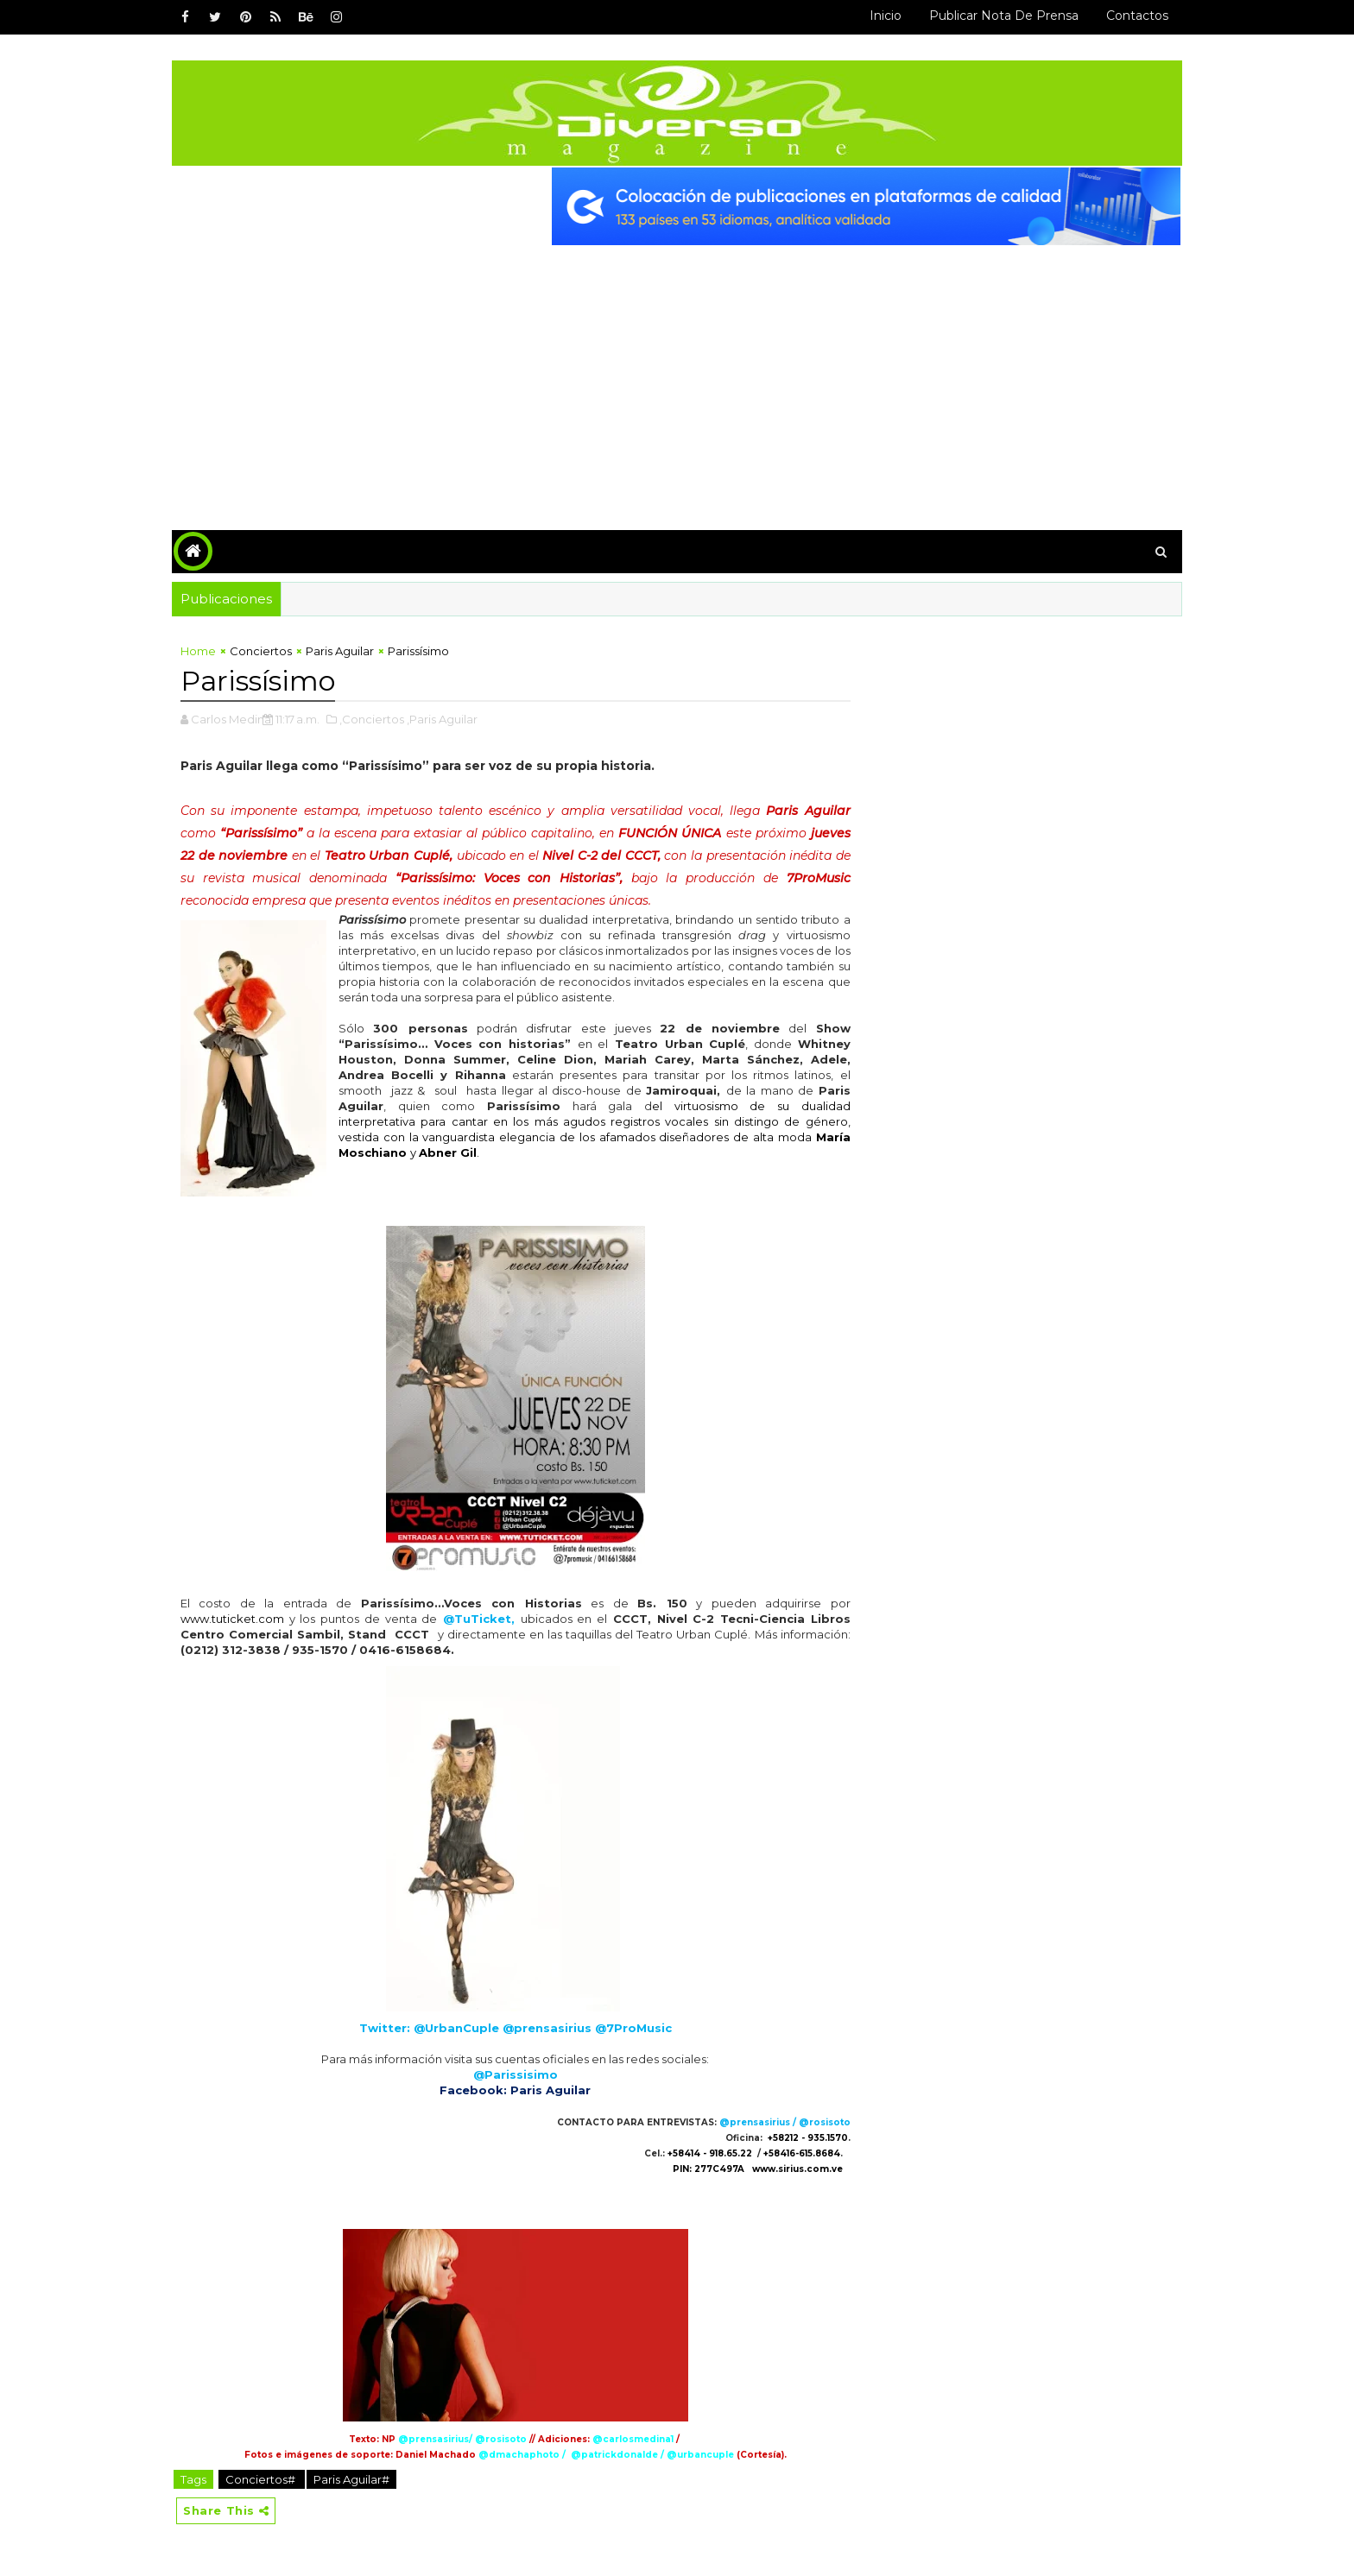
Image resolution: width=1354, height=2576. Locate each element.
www (194, 1619)
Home (198, 651)
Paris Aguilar (340, 651)
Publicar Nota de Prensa (1004, 15)
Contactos (1137, 15)
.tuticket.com (246, 1619)
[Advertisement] (677, 375)
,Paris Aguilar (442, 719)
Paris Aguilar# (351, 2479)
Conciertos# (261, 2479)
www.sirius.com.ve (797, 2169)
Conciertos (261, 651)
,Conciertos (371, 719)
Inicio (886, 15)
